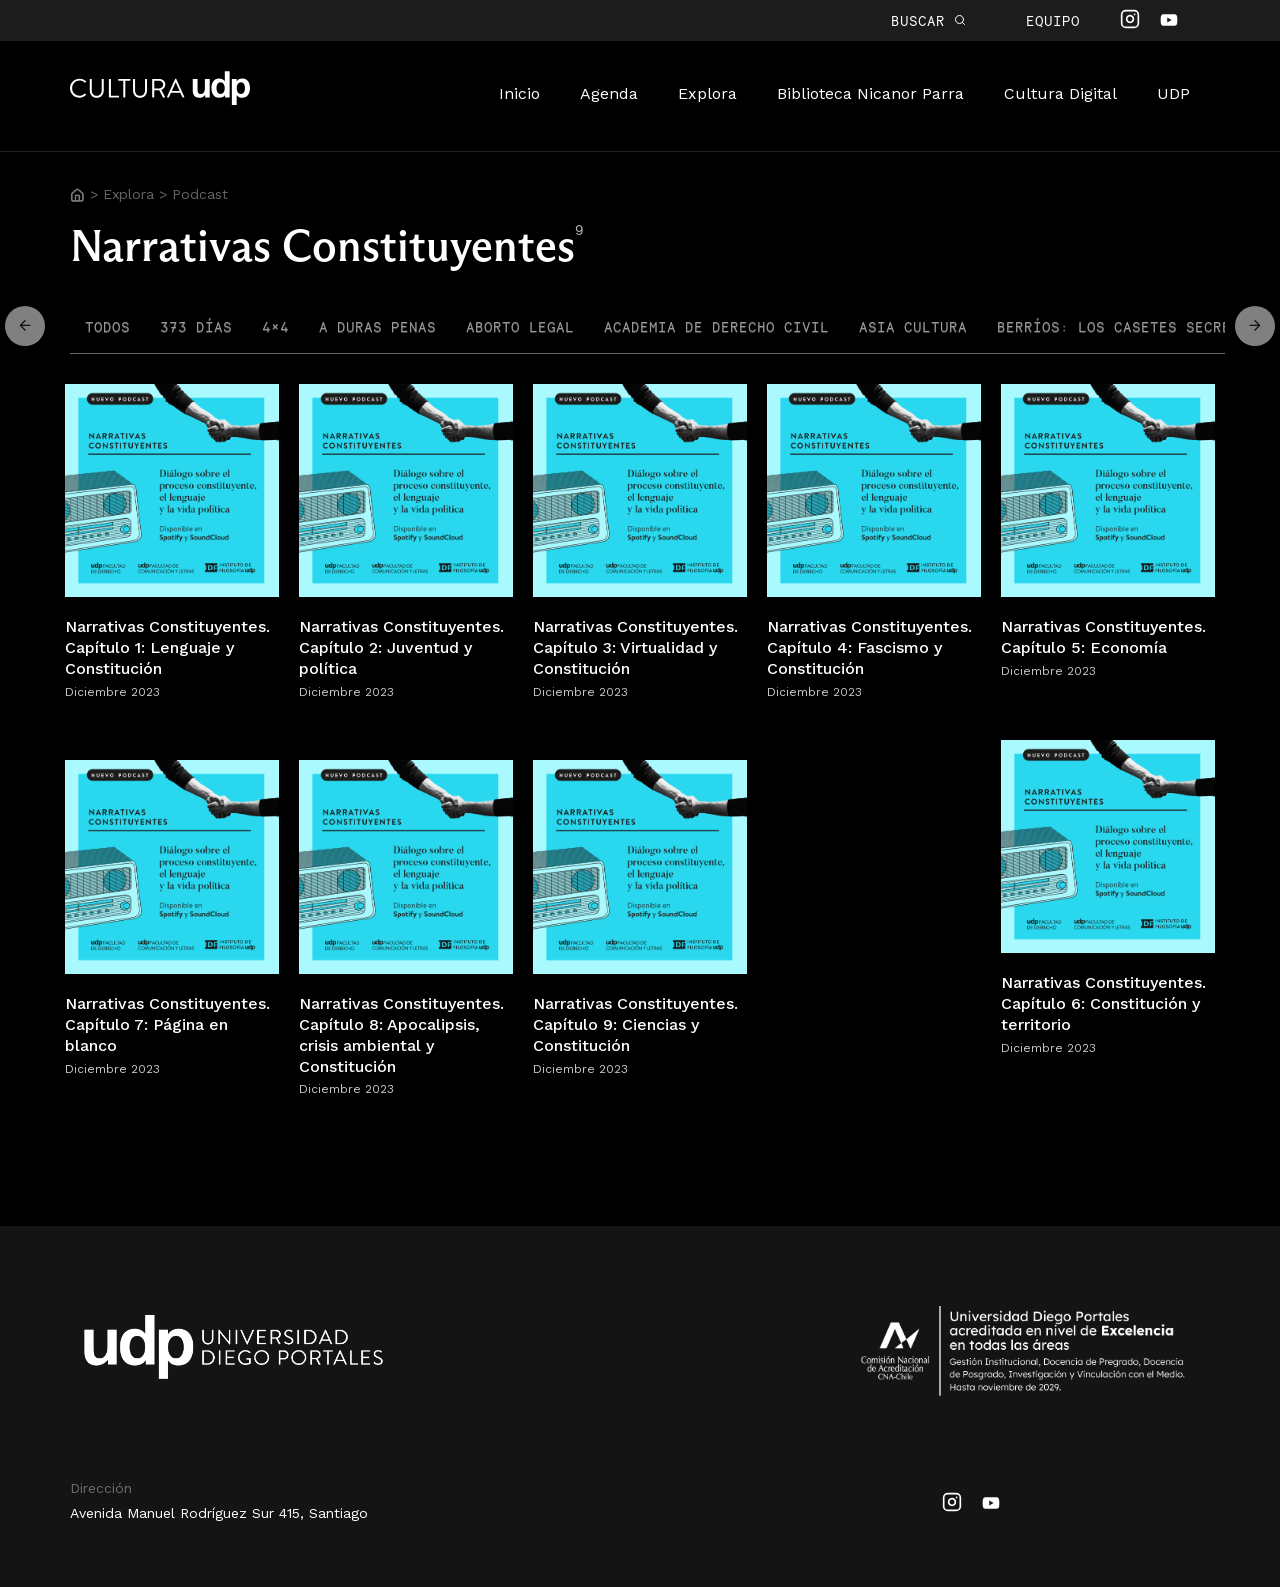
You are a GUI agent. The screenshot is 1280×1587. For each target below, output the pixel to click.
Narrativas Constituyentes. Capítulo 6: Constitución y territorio (1103, 1003)
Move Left (1255, 326)
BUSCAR (928, 20)
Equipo (1053, 20)
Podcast (200, 194)
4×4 (275, 326)
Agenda (609, 93)
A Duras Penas (377, 326)
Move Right (25, 326)
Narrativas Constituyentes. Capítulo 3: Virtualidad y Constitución (635, 647)
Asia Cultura (913, 326)
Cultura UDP (160, 101)
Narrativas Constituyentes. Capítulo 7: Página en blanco (167, 1024)
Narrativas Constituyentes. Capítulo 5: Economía (1103, 637)
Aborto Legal (520, 326)
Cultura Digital (1060, 93)
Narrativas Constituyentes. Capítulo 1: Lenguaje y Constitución (167, 647)
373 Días (196, 326)
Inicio (519, 93)
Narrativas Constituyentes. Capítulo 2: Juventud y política (401, 647)
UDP (1173, 93)
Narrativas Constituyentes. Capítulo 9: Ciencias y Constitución (635, 1024)
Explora (707, 93)
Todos (107, 326)
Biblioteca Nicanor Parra (870, 93)
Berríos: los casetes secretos (1127, 326)
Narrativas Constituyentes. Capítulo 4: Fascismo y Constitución (869, 647)
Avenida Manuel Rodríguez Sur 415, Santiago (219, 1513)
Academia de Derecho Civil (716, 326)
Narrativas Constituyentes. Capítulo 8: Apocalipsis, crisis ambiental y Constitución (401, 1034)
